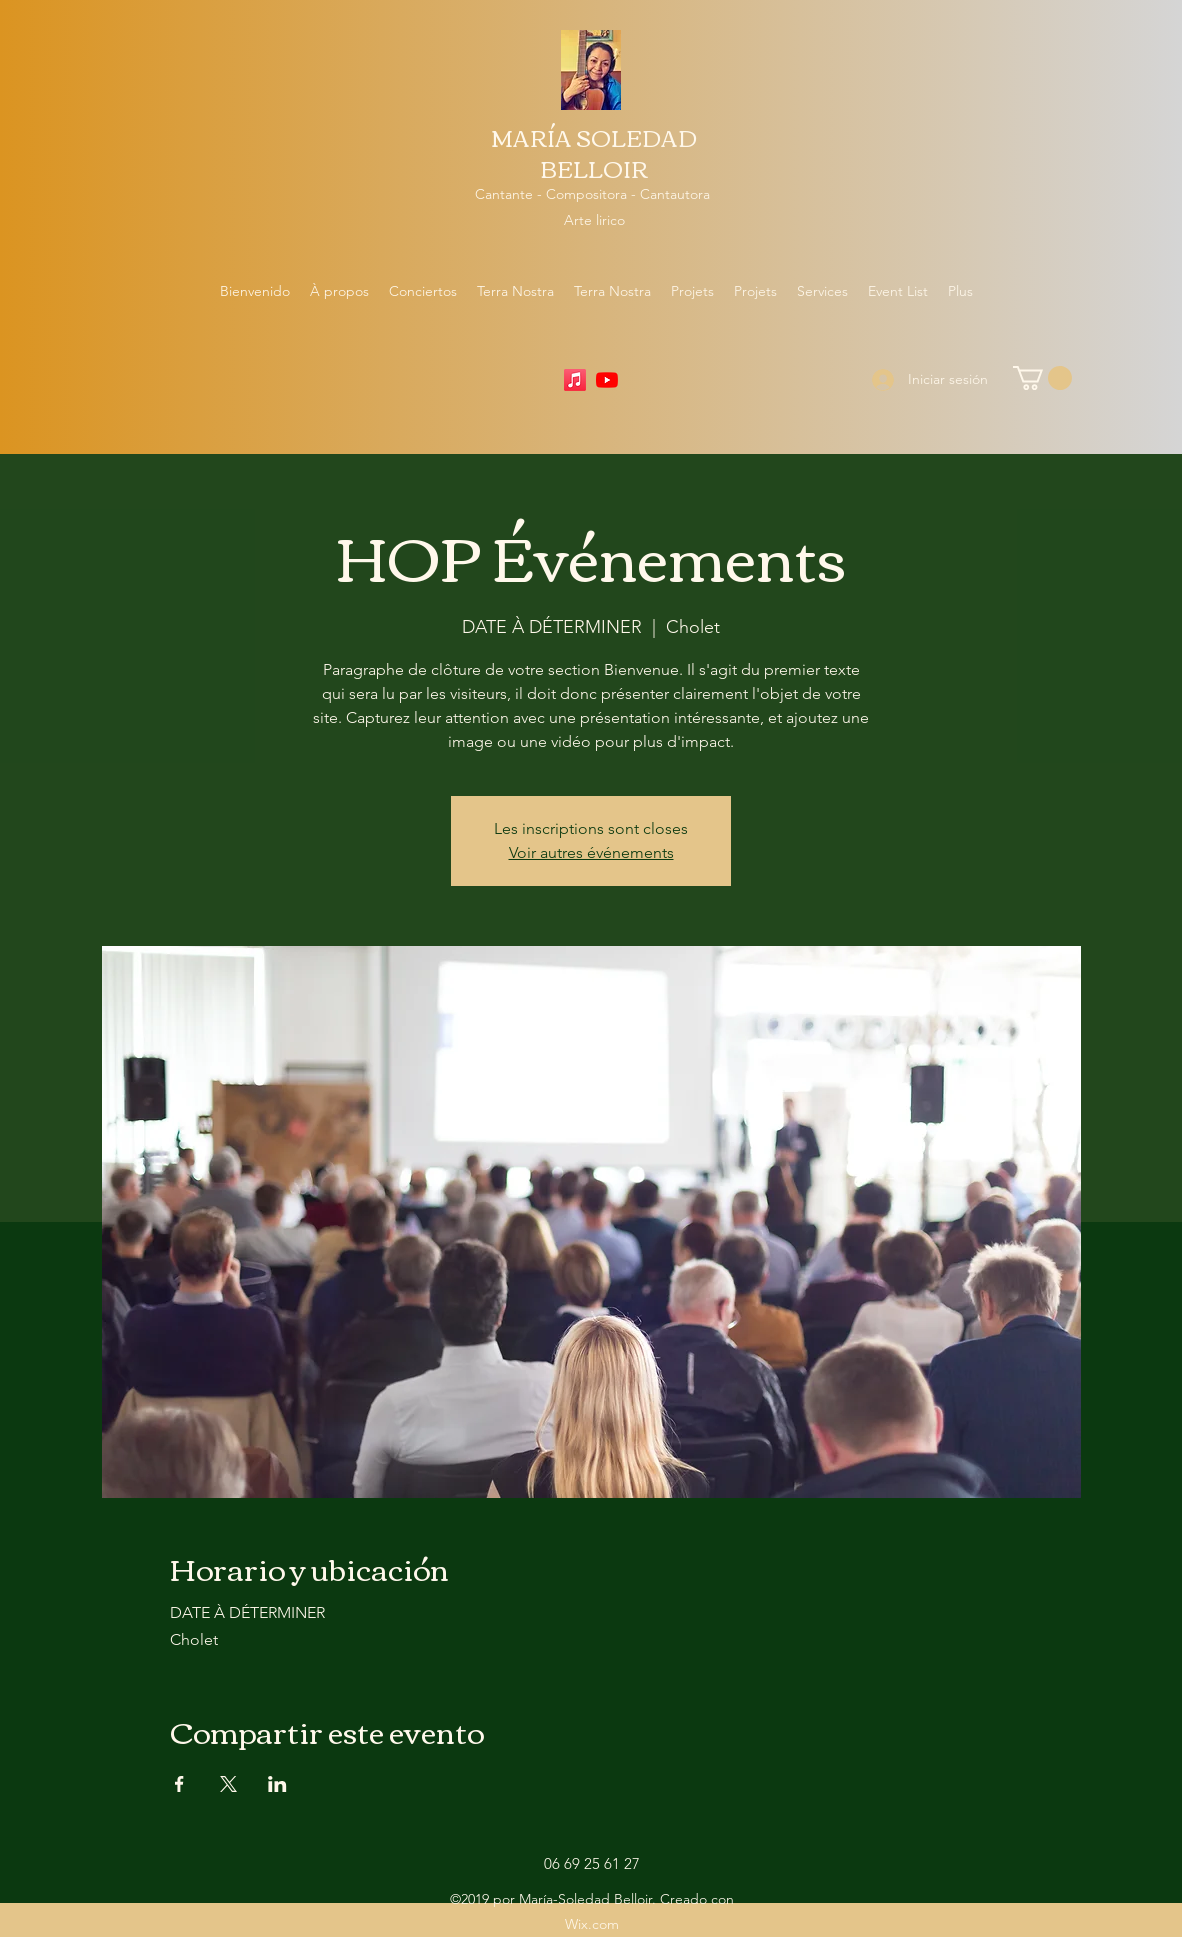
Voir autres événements (591, 852)
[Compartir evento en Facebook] (179, 1784)
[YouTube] (607, 380)
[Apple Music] (575, 380)
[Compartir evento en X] (228, 1784)
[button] (1042, 378)
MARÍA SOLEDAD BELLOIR (594, 152)
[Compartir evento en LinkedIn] (277, 1784)
